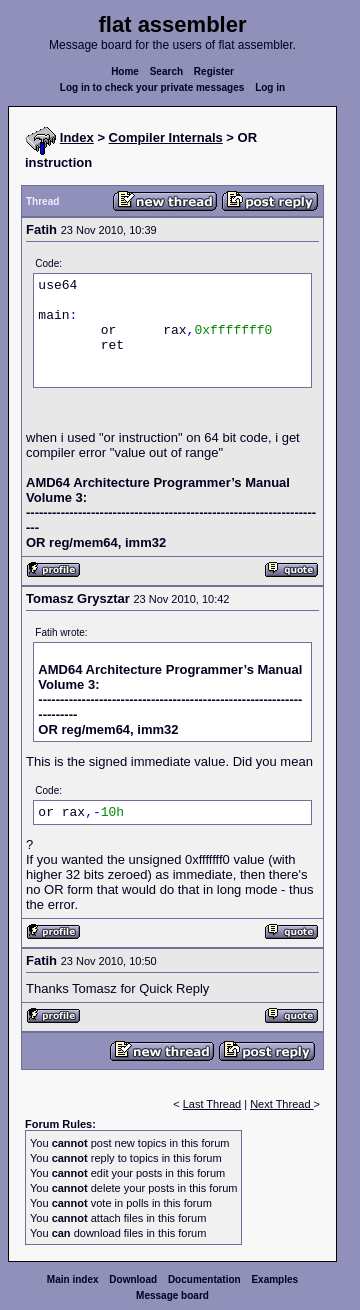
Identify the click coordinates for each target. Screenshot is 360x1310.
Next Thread (281, 1104)
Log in (270, 87)
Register (214, 71)
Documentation (204, 1279)
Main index (73, 1279)
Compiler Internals (166, 137)
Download (133, 1279)
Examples (274, 1279)
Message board (172, 1295)
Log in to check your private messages (152, 87)
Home (125, 71)
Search (166, 71)
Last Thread (212, 1104)
